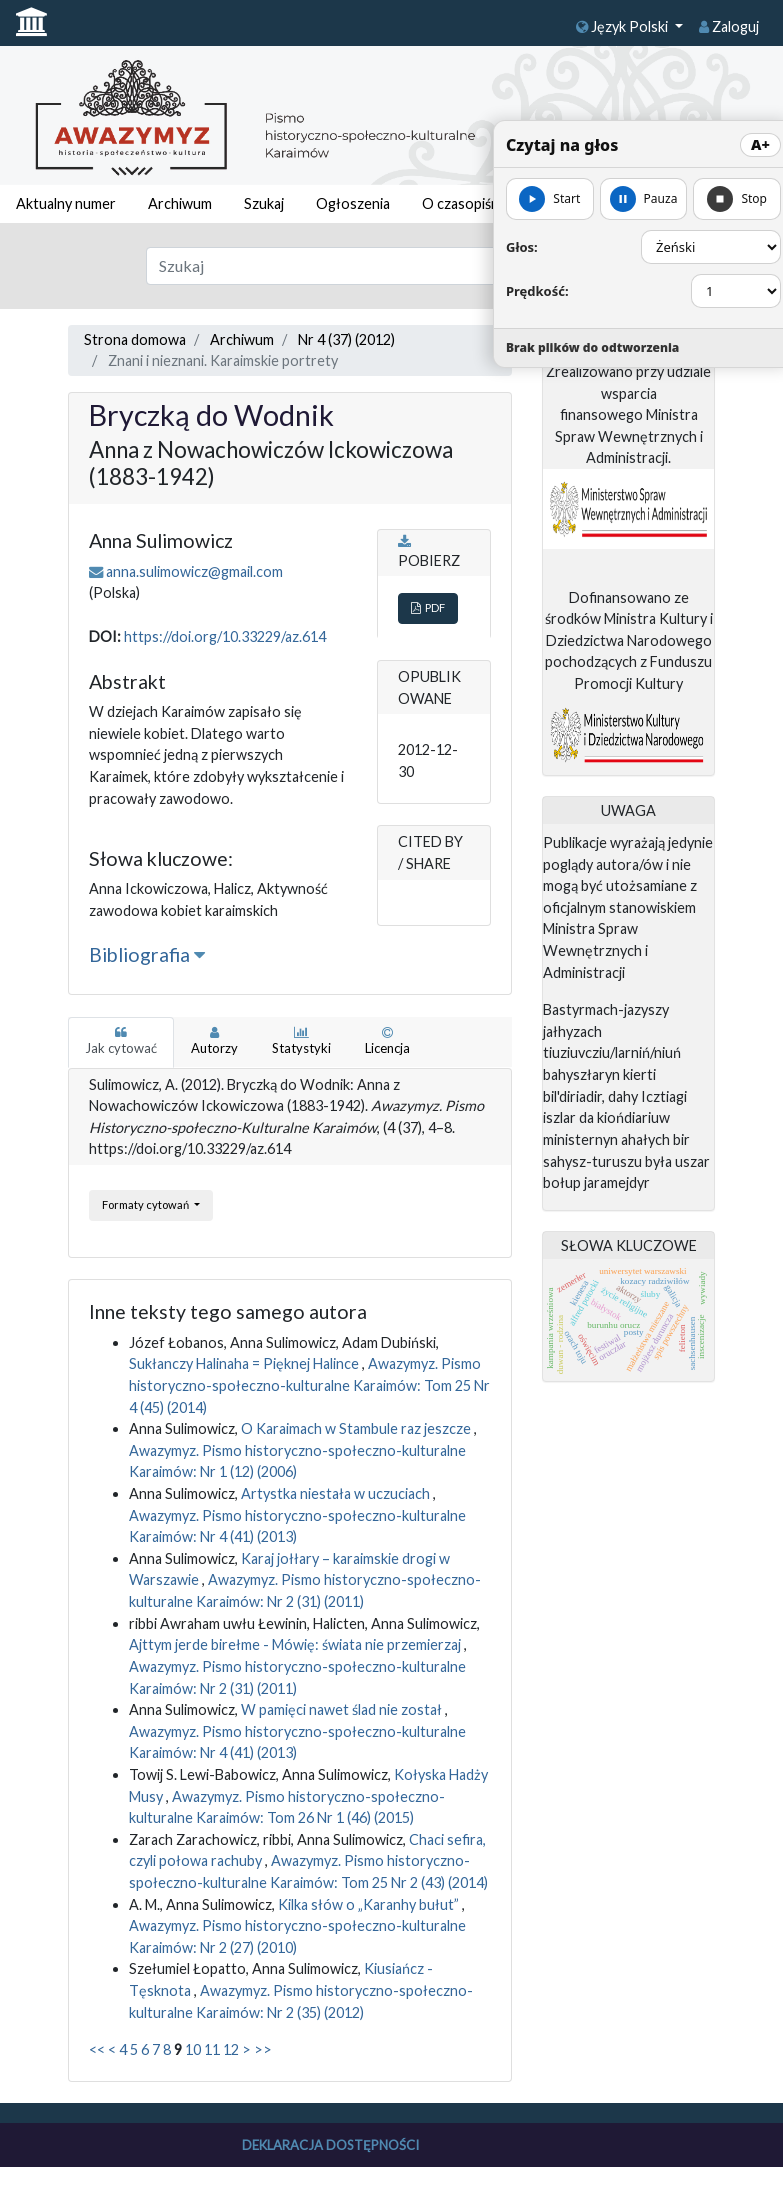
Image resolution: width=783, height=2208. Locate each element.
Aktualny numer (66, 203)
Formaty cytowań (146, 1204)
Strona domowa (135, 339)
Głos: (522, 247)
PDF (428, 607)
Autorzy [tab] (214, 1041)
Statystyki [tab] (301, 1041)
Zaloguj (729, 26)
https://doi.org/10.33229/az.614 (225, 636)
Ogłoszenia (353, 203)
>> (263, 2049)
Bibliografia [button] (147, 954)
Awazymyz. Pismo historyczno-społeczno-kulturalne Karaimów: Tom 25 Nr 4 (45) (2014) (309, 1385)
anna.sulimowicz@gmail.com (194, 571)
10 (193, 2049)
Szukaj (264, 203)
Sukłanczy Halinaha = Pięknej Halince (245, 1363)
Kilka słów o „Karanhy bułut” (370, 1904)
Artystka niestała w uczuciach (337, 1493)
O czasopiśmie (469, 203)
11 (212, 2049)
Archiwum (180, 203)
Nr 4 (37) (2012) (346, 339)
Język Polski (623, 26)
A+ (760, 144)
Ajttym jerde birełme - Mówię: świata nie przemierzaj (296, 1644)
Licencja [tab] (387, 1041)
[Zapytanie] (359, 266)
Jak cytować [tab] (121, 1041)
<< (97, 2049)
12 (231, 2049)
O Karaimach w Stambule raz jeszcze (357, 1428)
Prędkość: (537, 291)
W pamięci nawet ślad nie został (343, 1709)
